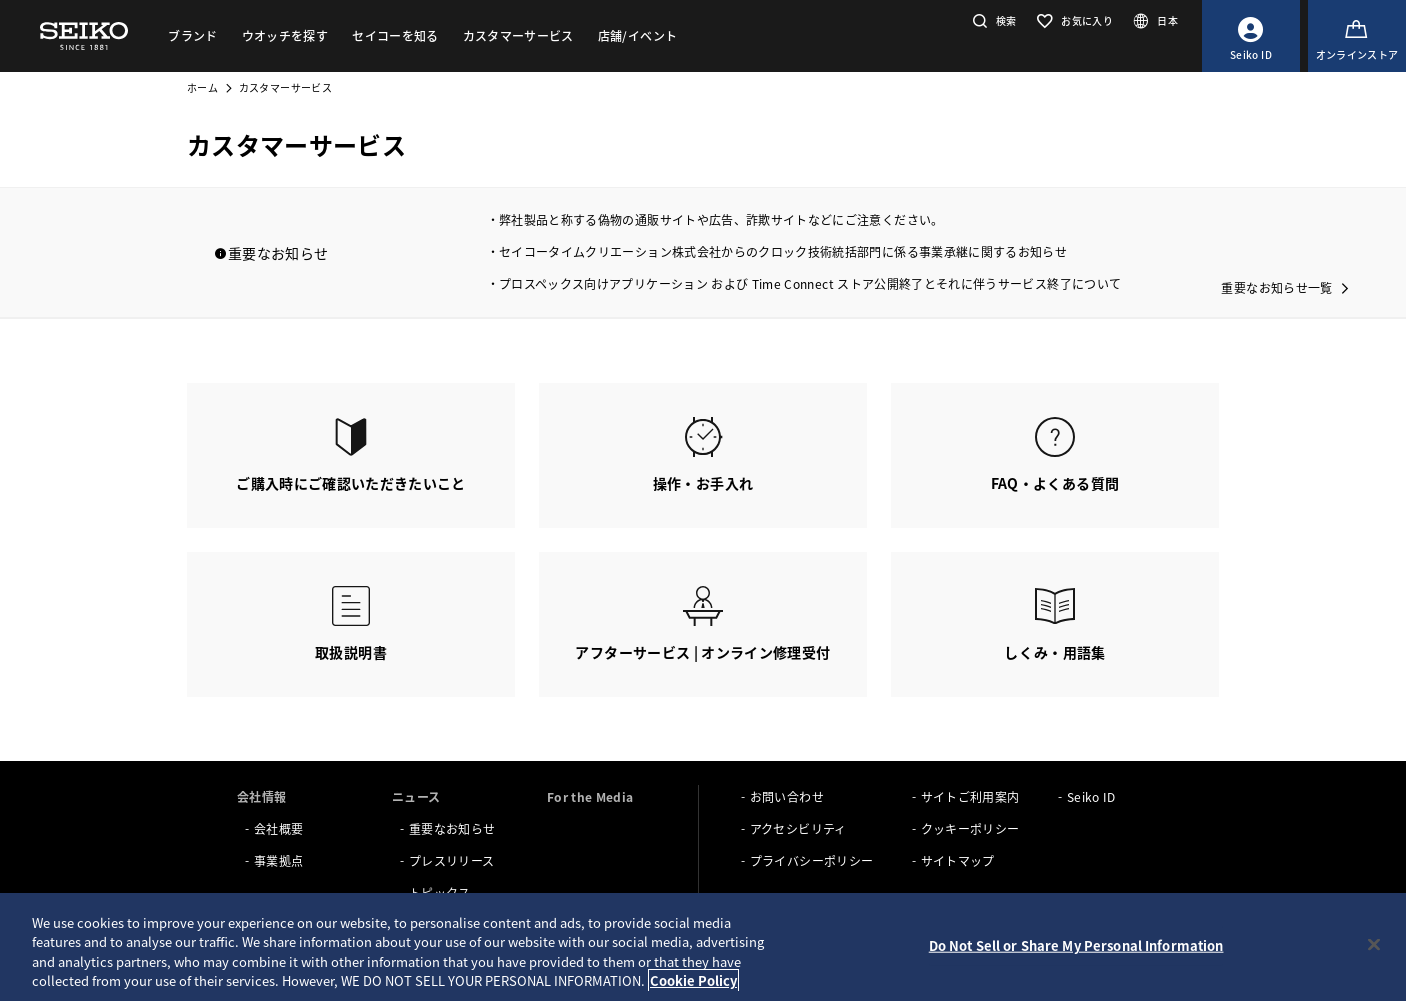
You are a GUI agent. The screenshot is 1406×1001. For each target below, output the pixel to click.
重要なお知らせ (452, 828)
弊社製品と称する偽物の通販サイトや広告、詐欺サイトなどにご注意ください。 (721, 219)
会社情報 (261, 796)
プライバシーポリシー (812, 860)
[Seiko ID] (1251, 36)
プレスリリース (451, 860)
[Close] (1374, 944)
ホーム (202, 87)
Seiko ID (1091, 796)
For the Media (590, 796)
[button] (992, 20)
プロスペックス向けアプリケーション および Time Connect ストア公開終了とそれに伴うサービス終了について (810, 283)
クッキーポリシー (970, 828)
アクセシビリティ (798, 828)
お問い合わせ (787, 796)
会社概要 (278, 828)
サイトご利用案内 (970, 796)
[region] (703, 947)
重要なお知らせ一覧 (1276, 287)
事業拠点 (278, 860)
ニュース (416, 796)
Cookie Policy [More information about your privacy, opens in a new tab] (693, 980)
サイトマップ (958, 860)
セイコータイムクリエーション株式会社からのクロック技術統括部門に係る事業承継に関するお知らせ (783, 251)
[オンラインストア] (1357, 36)
